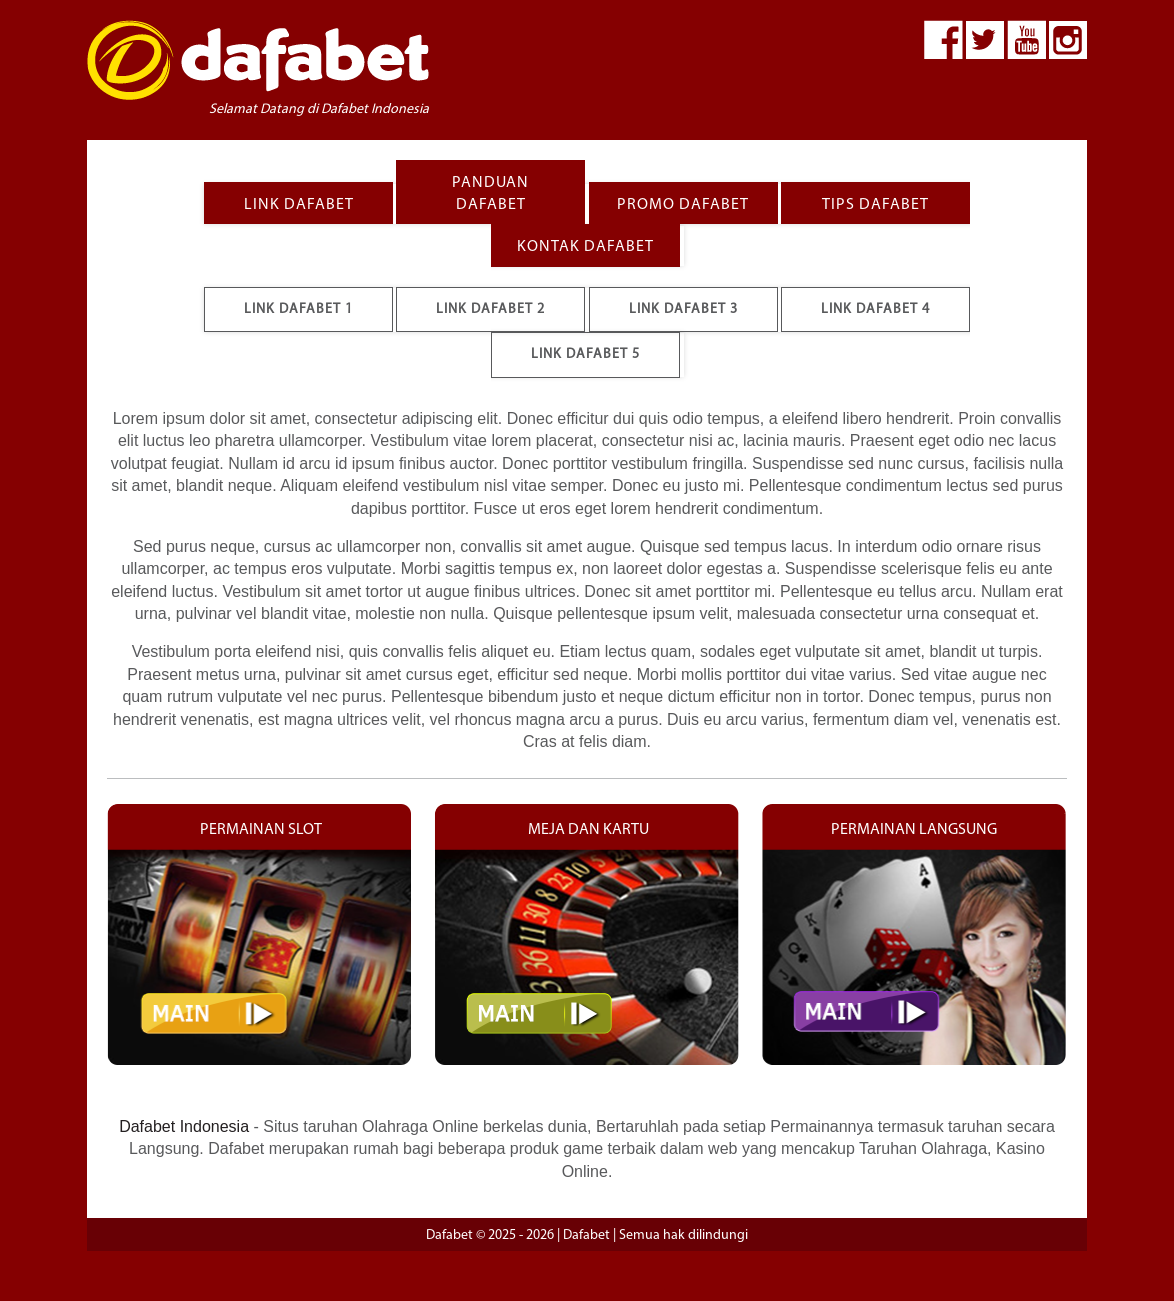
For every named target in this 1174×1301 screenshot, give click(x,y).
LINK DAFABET (299, 205)
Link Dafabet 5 (585, 354)
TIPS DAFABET (875, 205)
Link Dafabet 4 (875, 309)
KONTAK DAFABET (585, 247)
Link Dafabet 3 (683, 309)
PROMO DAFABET (683, 205)
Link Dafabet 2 (490, 309)
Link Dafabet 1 (298, 309)
